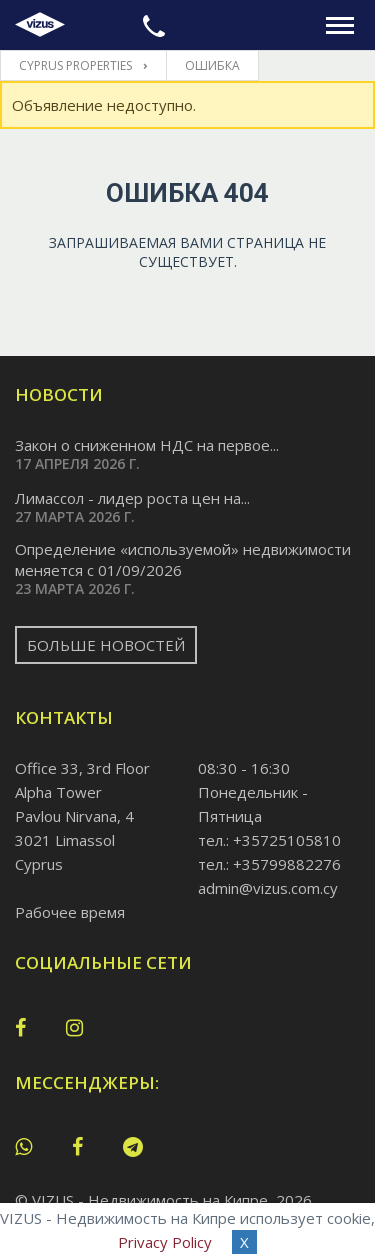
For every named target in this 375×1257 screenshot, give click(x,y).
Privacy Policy (165, 1242)
